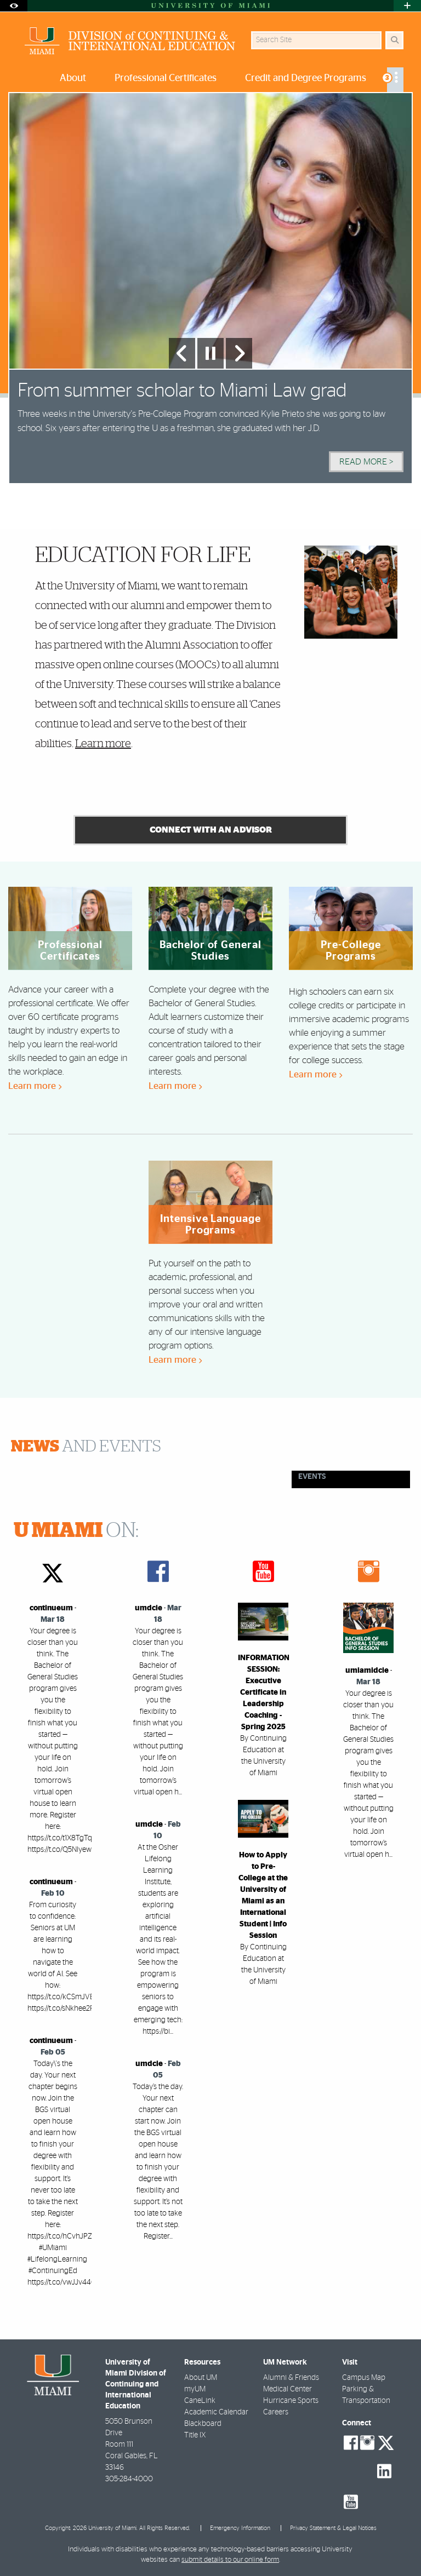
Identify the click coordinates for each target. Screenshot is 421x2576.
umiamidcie (367, 1670)
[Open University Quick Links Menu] (407, 6)
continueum (51, 1608)
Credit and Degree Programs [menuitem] (305, 78)
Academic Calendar (216, 2412)
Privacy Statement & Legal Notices (333, 2528)
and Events (86, 1446)
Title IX (195, 2435)
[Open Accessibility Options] (13, 6)
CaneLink (199, 2401)
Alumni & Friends (291, 2378)
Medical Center (287, 2389)
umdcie (148, 1608)
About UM (200, 2378)
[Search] (394, 40)
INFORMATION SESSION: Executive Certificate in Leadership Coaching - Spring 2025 (263, 1692)
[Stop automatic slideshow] (210, 353)
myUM (195, 2389)
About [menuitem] (73, 78)
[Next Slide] (239, 353)
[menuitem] (395, 79)
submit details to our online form (230, 2559)
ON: (76, 1531)
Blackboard (202, 2424)
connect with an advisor (211, 829)
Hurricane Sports (290, 2401)
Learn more (103, 743)
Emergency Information (240, 2528)
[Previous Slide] (182, 353)
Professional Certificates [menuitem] (166, 78)
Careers (275, 2412)
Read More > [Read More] (366, 461)
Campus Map (363, 2378)
